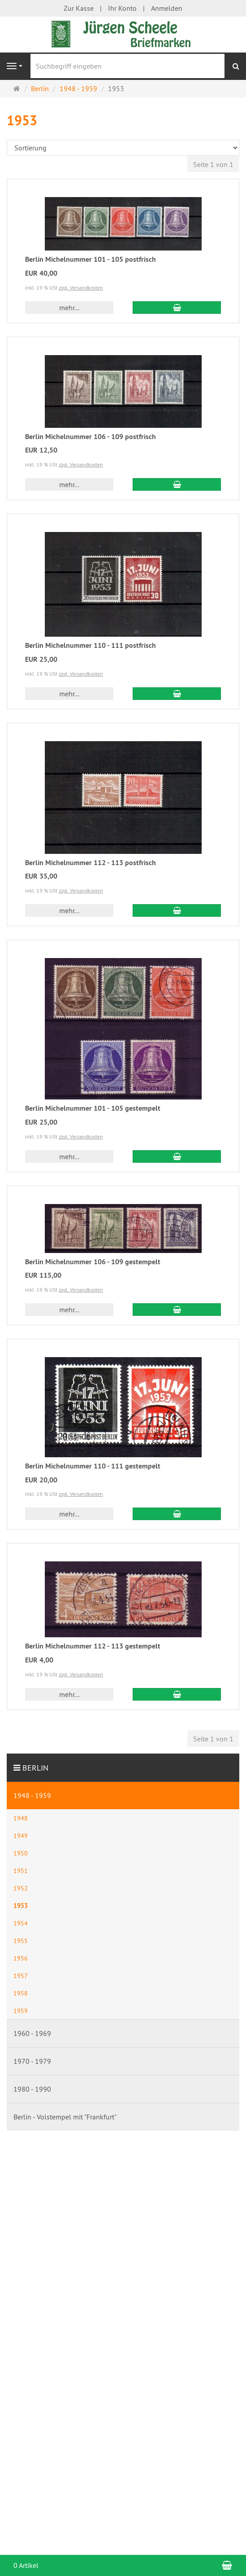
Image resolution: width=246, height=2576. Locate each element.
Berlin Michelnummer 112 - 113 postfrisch (90, 862)
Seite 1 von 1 (213, 164)
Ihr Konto (122, 8)
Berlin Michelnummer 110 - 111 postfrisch (90, 645)
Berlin (35, 1768)
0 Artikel (26, 2565)
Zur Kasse (79, 8)
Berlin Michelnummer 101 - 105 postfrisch (90, 259)
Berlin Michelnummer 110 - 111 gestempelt (92, 1466)
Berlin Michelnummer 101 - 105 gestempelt (92, 1108)
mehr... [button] (69, 307)
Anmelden (166, 8)
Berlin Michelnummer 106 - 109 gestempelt (92, 1261)
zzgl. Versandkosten (81, 287)
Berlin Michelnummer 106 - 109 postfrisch (90, 436)
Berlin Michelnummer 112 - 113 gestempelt (92, 1646)
